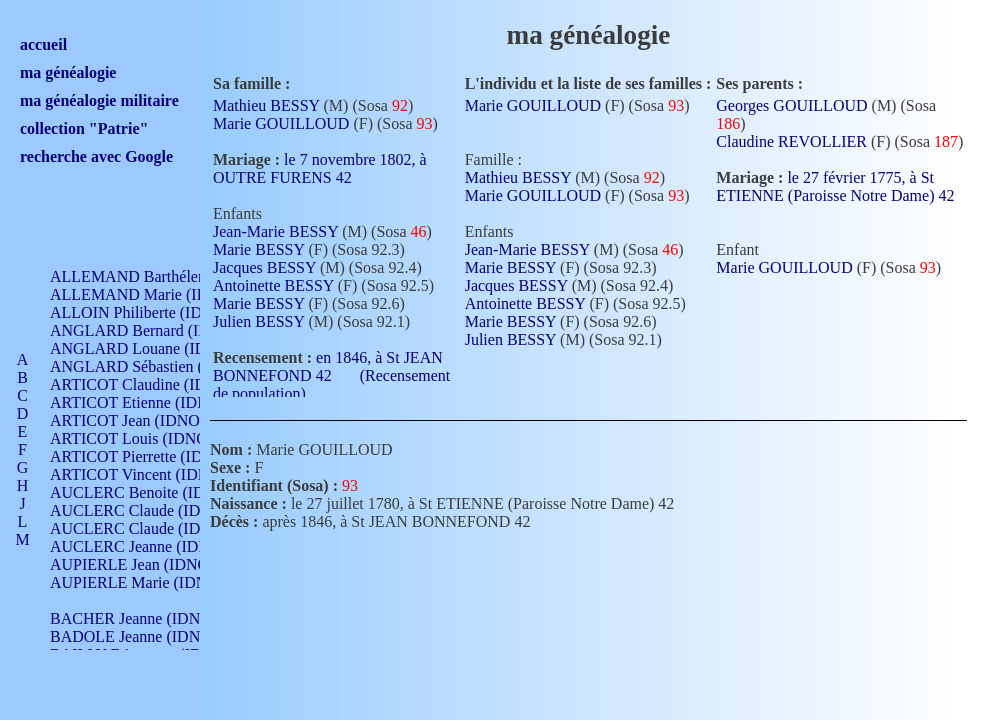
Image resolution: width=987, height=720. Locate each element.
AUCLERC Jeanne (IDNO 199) (152, 546)
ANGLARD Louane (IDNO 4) (148, 348)
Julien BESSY (258, 321)
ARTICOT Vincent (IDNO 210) (152, 474)
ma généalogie (68, 72)
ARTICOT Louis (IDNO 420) (145, 438)
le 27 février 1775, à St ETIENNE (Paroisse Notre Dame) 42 (835, 194)
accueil (43, 44)
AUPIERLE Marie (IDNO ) (139, 582)
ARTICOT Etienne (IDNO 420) (152, 402)
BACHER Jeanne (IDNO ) (135, 618)
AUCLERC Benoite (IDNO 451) (155, 492)
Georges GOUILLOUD (791, 105)
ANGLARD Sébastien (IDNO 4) (155, 366)
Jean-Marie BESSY (275, 231)
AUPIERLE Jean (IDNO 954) (146, 564)
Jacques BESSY (264, 267)
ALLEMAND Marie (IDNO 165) (157, 294)
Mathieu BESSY (266, 105)
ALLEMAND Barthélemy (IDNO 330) (175, 276)
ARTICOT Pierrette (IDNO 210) (154, 456)
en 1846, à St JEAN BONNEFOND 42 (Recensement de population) (331, 375)
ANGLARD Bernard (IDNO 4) (150, 330)
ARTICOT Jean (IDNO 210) (141, 420)
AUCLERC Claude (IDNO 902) (153, 510)
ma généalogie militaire (99, 100)
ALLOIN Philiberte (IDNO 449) (154, 312)
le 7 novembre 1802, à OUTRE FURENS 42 (320, 168)
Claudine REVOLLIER (791, 141)
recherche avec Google (96, 156)
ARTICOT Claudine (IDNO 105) (156, 384)
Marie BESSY (258, 249)
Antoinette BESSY (273, 285)
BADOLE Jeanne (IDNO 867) (147, 636)
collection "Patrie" (84, 128)
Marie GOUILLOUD (281, 123)
